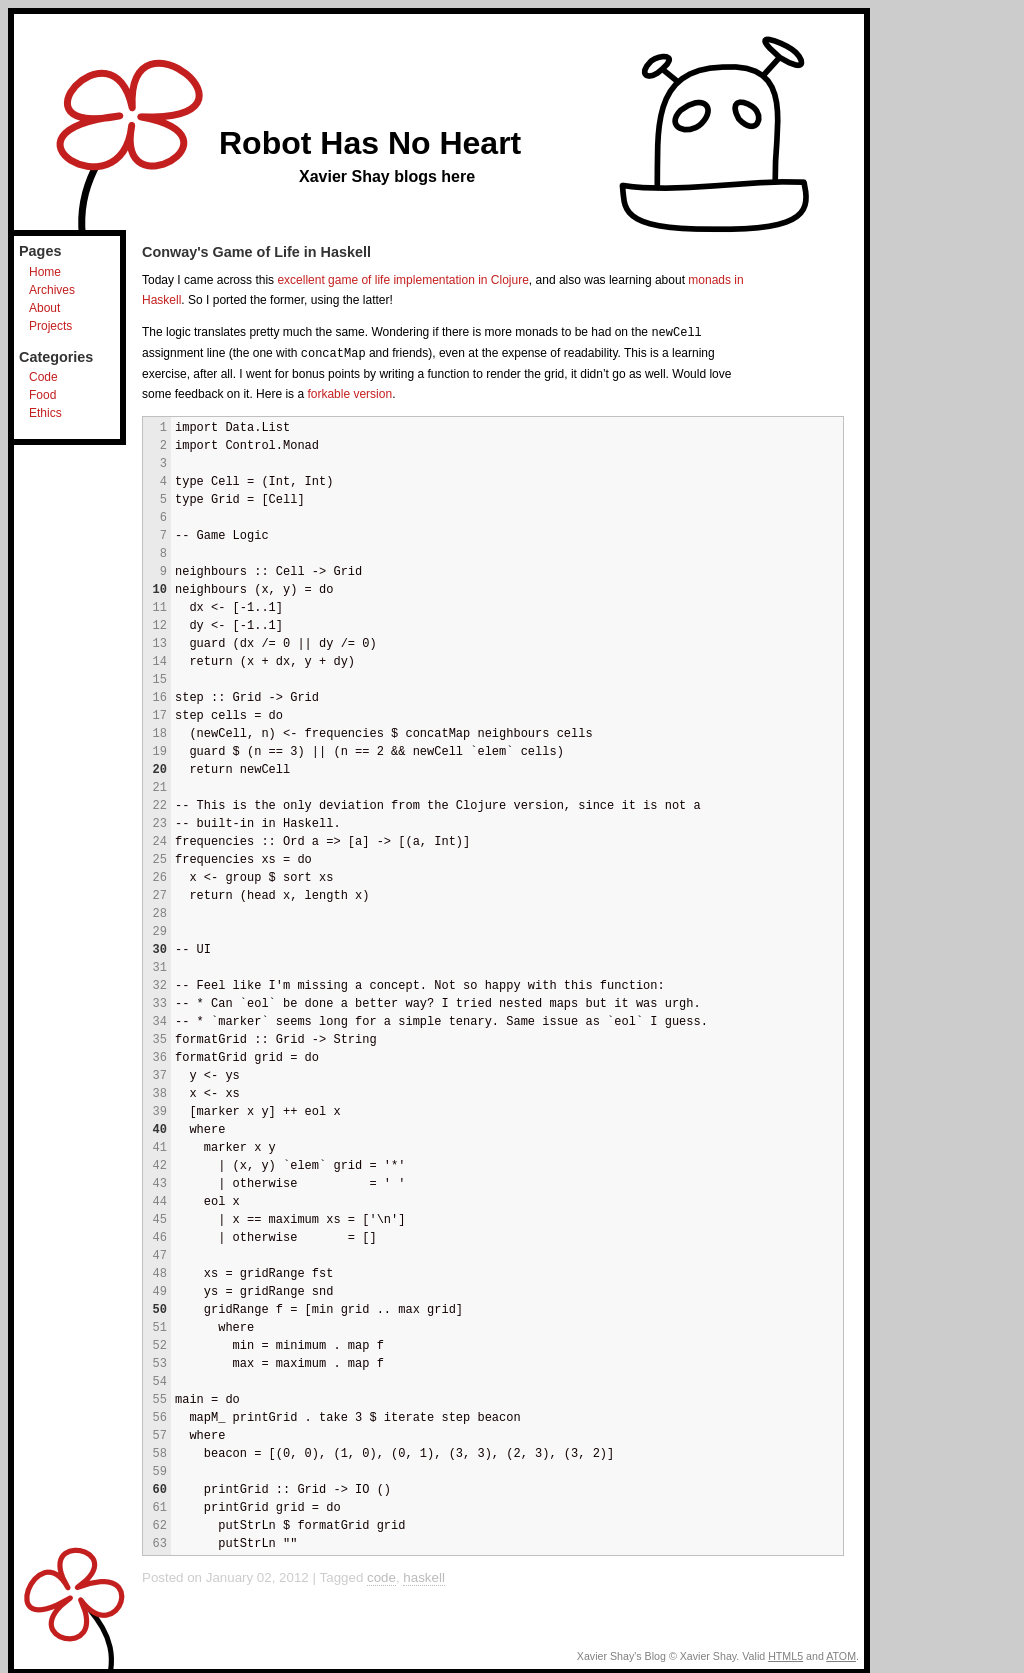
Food (42, 395)
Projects (50, 326)
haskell (424, 1575)
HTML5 (785, 1654)
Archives (52, 290)
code (381, 1575)
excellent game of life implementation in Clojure (402, 280)
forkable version (349, 392)
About (44, 308)
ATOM (841, 1654)
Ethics (45, 413)
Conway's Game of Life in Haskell (256, 252)
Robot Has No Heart (370, 143)
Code (43, 377)
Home (45, 272)
